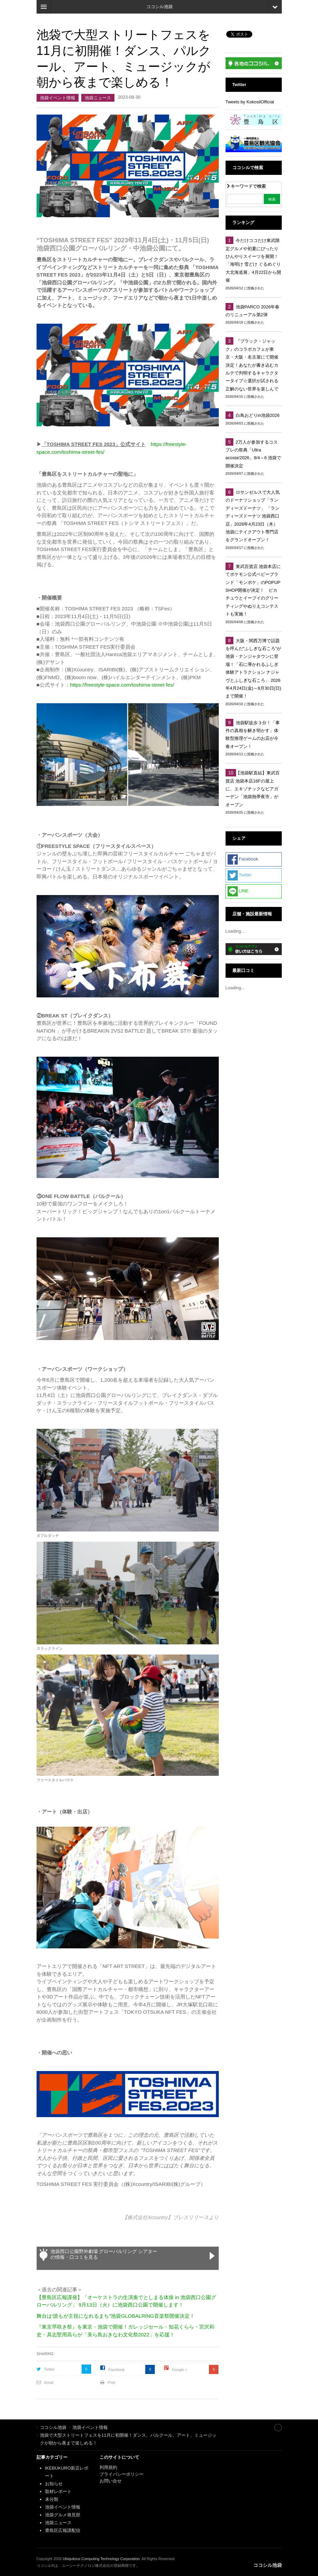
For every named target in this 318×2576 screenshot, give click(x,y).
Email (49, 2382)
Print (111, 2382)
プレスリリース (191, 2217)
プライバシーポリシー (122, 2474)
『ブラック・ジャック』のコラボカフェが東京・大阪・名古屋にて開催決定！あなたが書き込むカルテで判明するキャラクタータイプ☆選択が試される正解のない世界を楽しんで (252, 365)
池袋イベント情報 (57, 97)
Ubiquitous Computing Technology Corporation (101, 2559)
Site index (262, 2426)
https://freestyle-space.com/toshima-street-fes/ (122, 685)
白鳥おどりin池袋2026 (258, 415)
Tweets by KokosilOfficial (250, 101)
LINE (238, 891)
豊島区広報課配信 (62, 2530)
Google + (179, 2370)
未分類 (51, 2499)
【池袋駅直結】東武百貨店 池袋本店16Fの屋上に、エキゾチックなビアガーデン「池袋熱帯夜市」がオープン (253, 788)
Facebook (116, 2370)
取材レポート (58, 2491)
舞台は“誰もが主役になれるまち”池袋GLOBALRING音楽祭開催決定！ (116, 2316)
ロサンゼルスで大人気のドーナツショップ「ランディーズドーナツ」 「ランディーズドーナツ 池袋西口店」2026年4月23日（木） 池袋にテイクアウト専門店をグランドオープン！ (253, 516)
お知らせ (54, 2483)
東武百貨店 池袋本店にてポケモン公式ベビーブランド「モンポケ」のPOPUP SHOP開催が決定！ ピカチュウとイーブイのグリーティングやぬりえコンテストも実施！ (253, 590)
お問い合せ (111, 2480)
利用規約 (108, 2467)
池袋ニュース (98, 97)
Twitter (49, 2369)
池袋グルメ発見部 (62, 2514)
